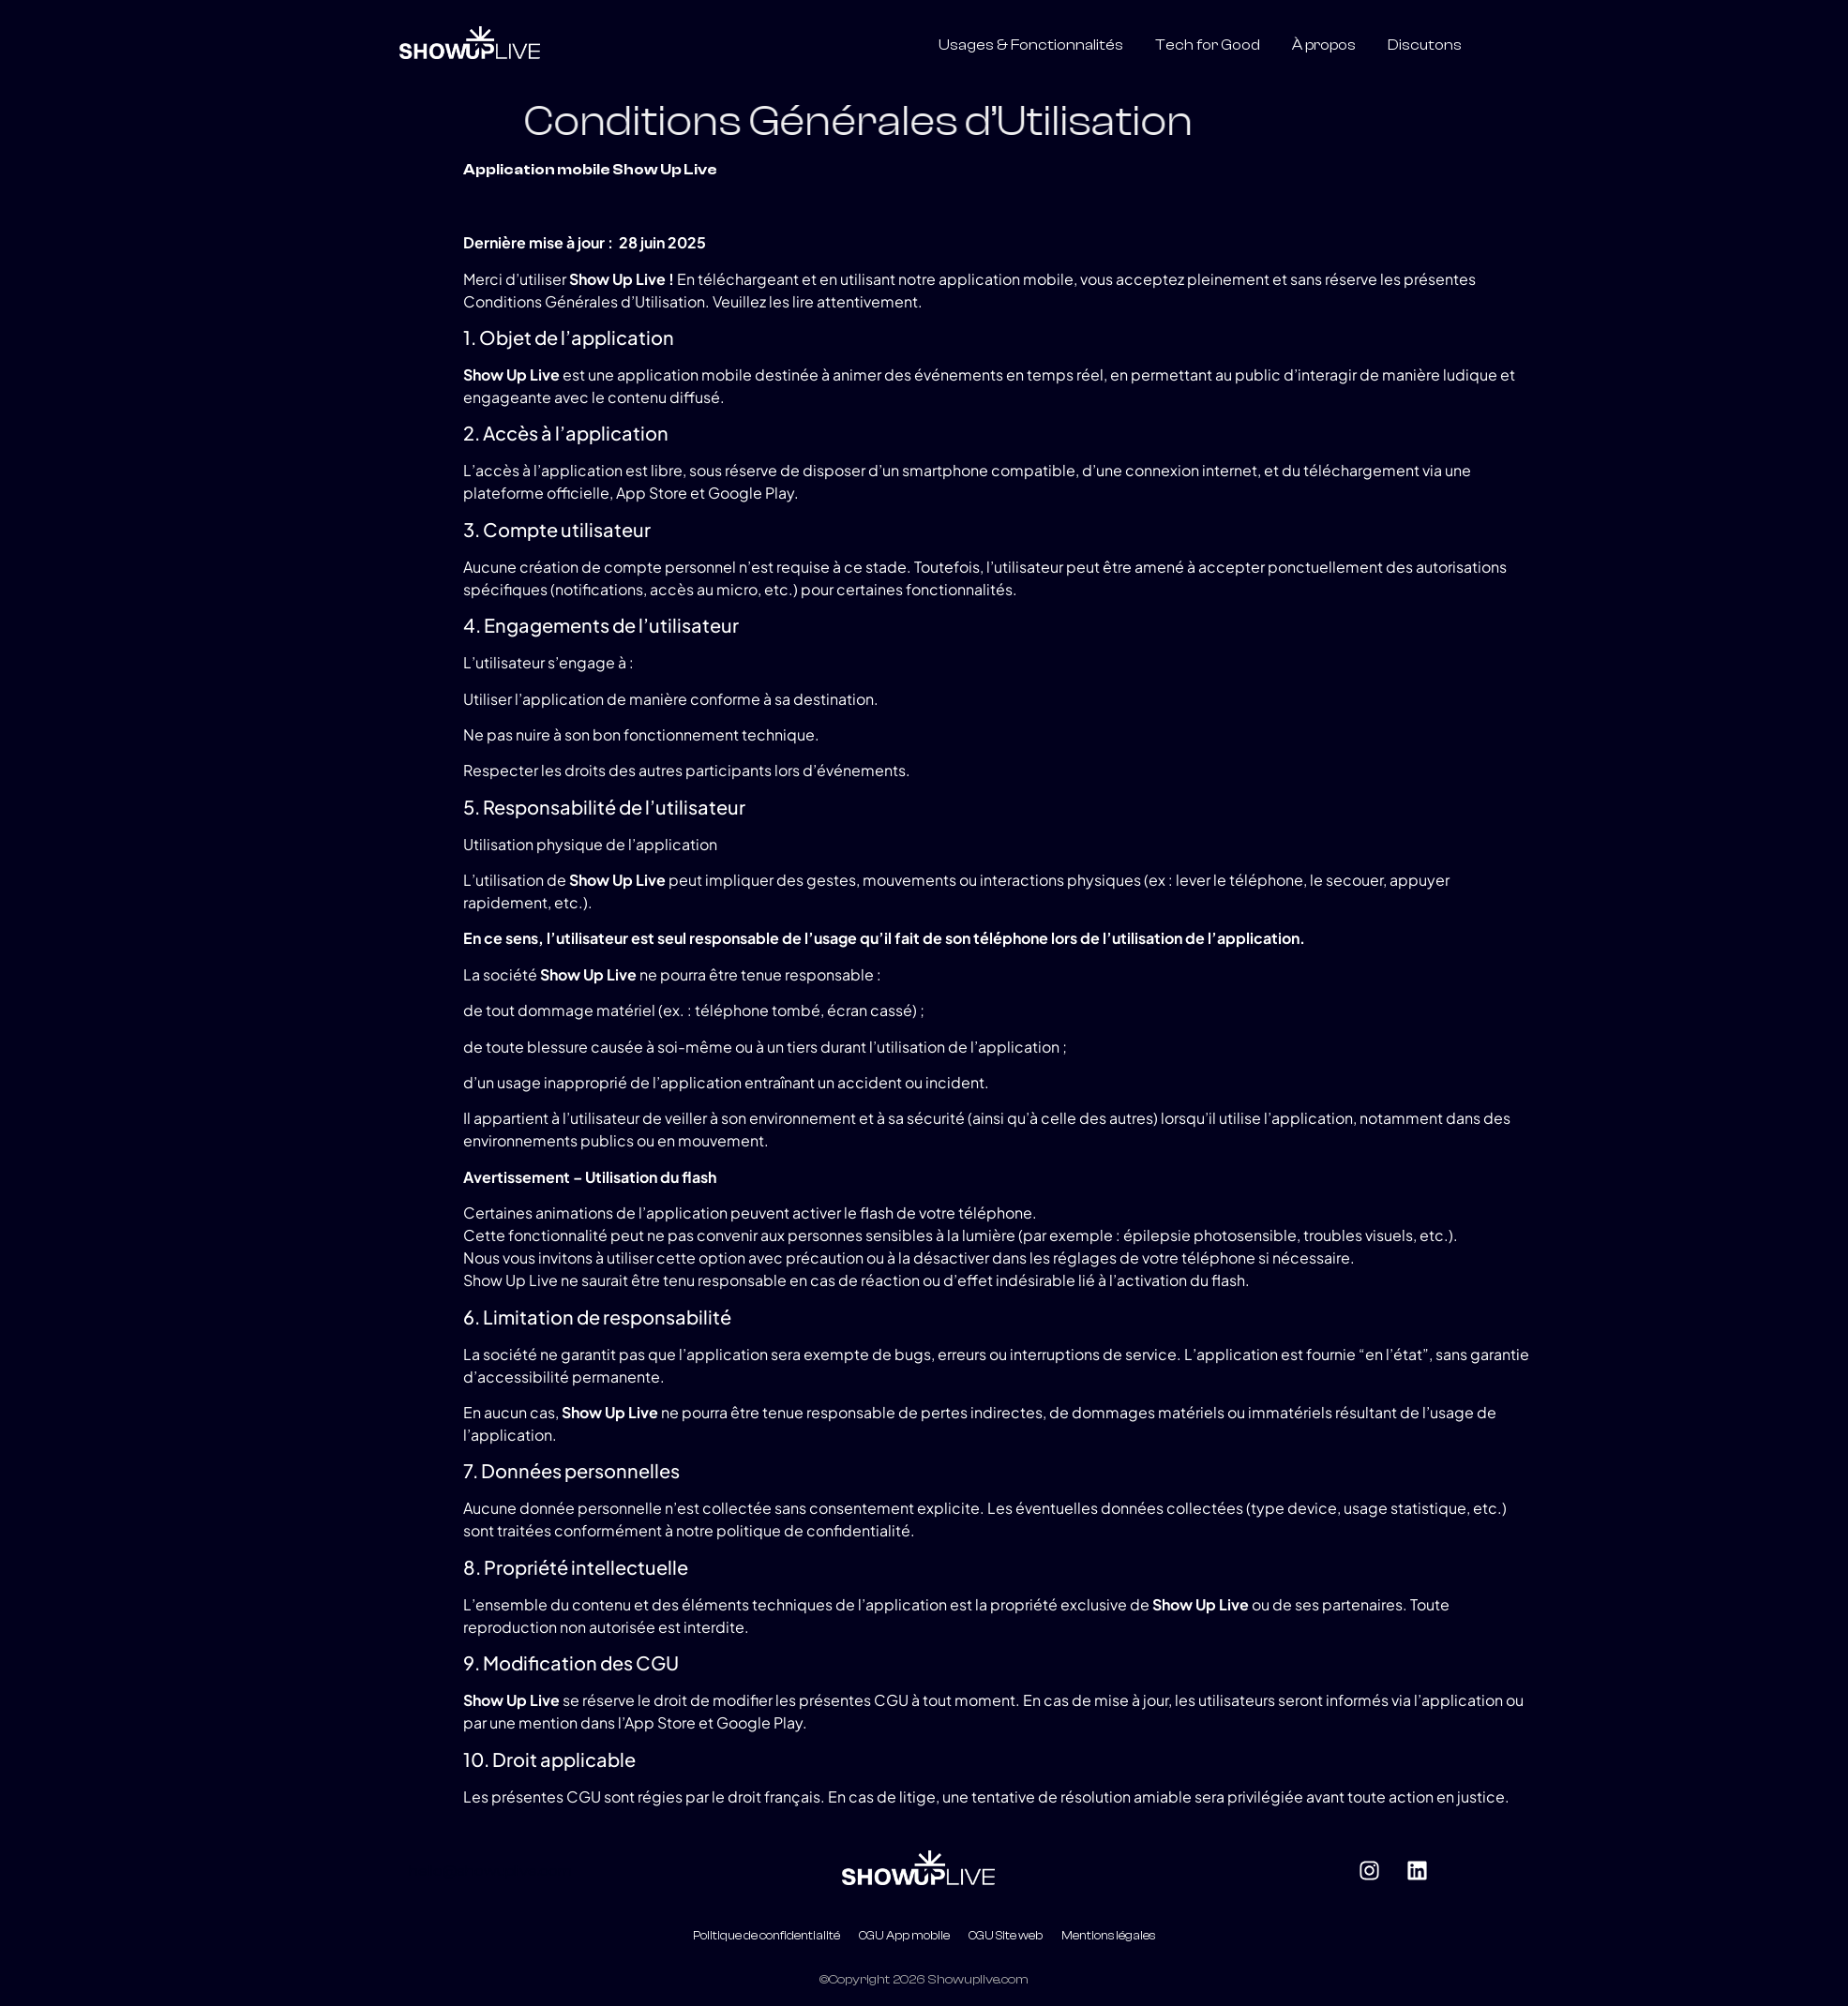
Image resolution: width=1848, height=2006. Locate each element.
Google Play (751, 492)
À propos (1324, 45)
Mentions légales (1108, 1935)
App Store (651, 492)
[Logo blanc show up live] (469, 42)
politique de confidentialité (813, 1530)
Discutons (1425, 45)
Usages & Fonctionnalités (1031, 45)
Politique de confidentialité (766, 1935)
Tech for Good (1207, 45)
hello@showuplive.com (490, 1871)
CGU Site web (1006, 1935)
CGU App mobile (904, 1935)
